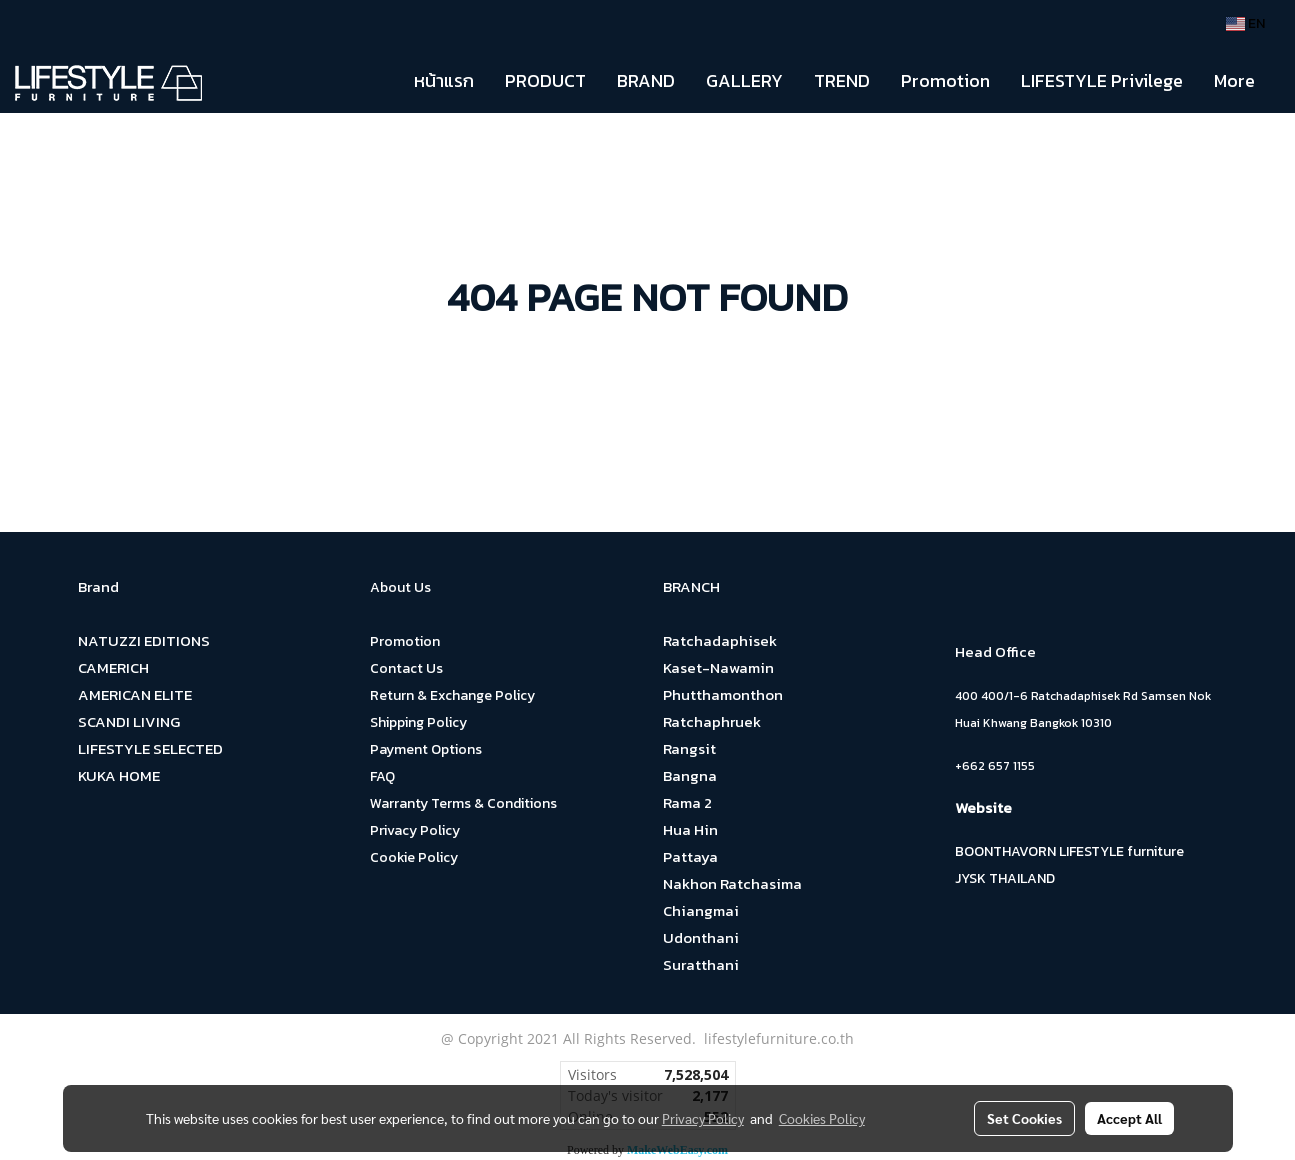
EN (1245, 23)
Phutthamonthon (723, 694)
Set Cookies (1024, 1118)
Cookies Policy (822, 1118)
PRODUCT (545, 80)
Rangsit (689, 748)
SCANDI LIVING (129, 721)
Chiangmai (701, 910)
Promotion (945, 80)
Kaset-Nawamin (718, 667)
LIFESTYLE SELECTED (150, 748)
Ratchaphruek (712, 721)
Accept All (1129, 1118)
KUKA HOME (119, 775)
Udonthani (701, 937)
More (1234, 80)
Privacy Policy (415, 830)
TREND (842, 80)
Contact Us (406, 668)
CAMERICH (113, 667)
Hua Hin (690, 829)
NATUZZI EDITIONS (144, 640)
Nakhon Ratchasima (732, 883)
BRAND (646, 80)
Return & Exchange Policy (452, 695)
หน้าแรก (444, 80)
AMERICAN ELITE (135, 694)
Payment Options (426, 749)
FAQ (382, 776)
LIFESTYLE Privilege (1102, 80)
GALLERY (744, 80)
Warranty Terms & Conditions (463, 803)
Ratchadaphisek (720, 640)
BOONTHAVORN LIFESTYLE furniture (1069, 851)
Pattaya (690, 856)
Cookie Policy (414, 857)
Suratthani (701, 964)
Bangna (690, 775)
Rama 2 (687, 802)
